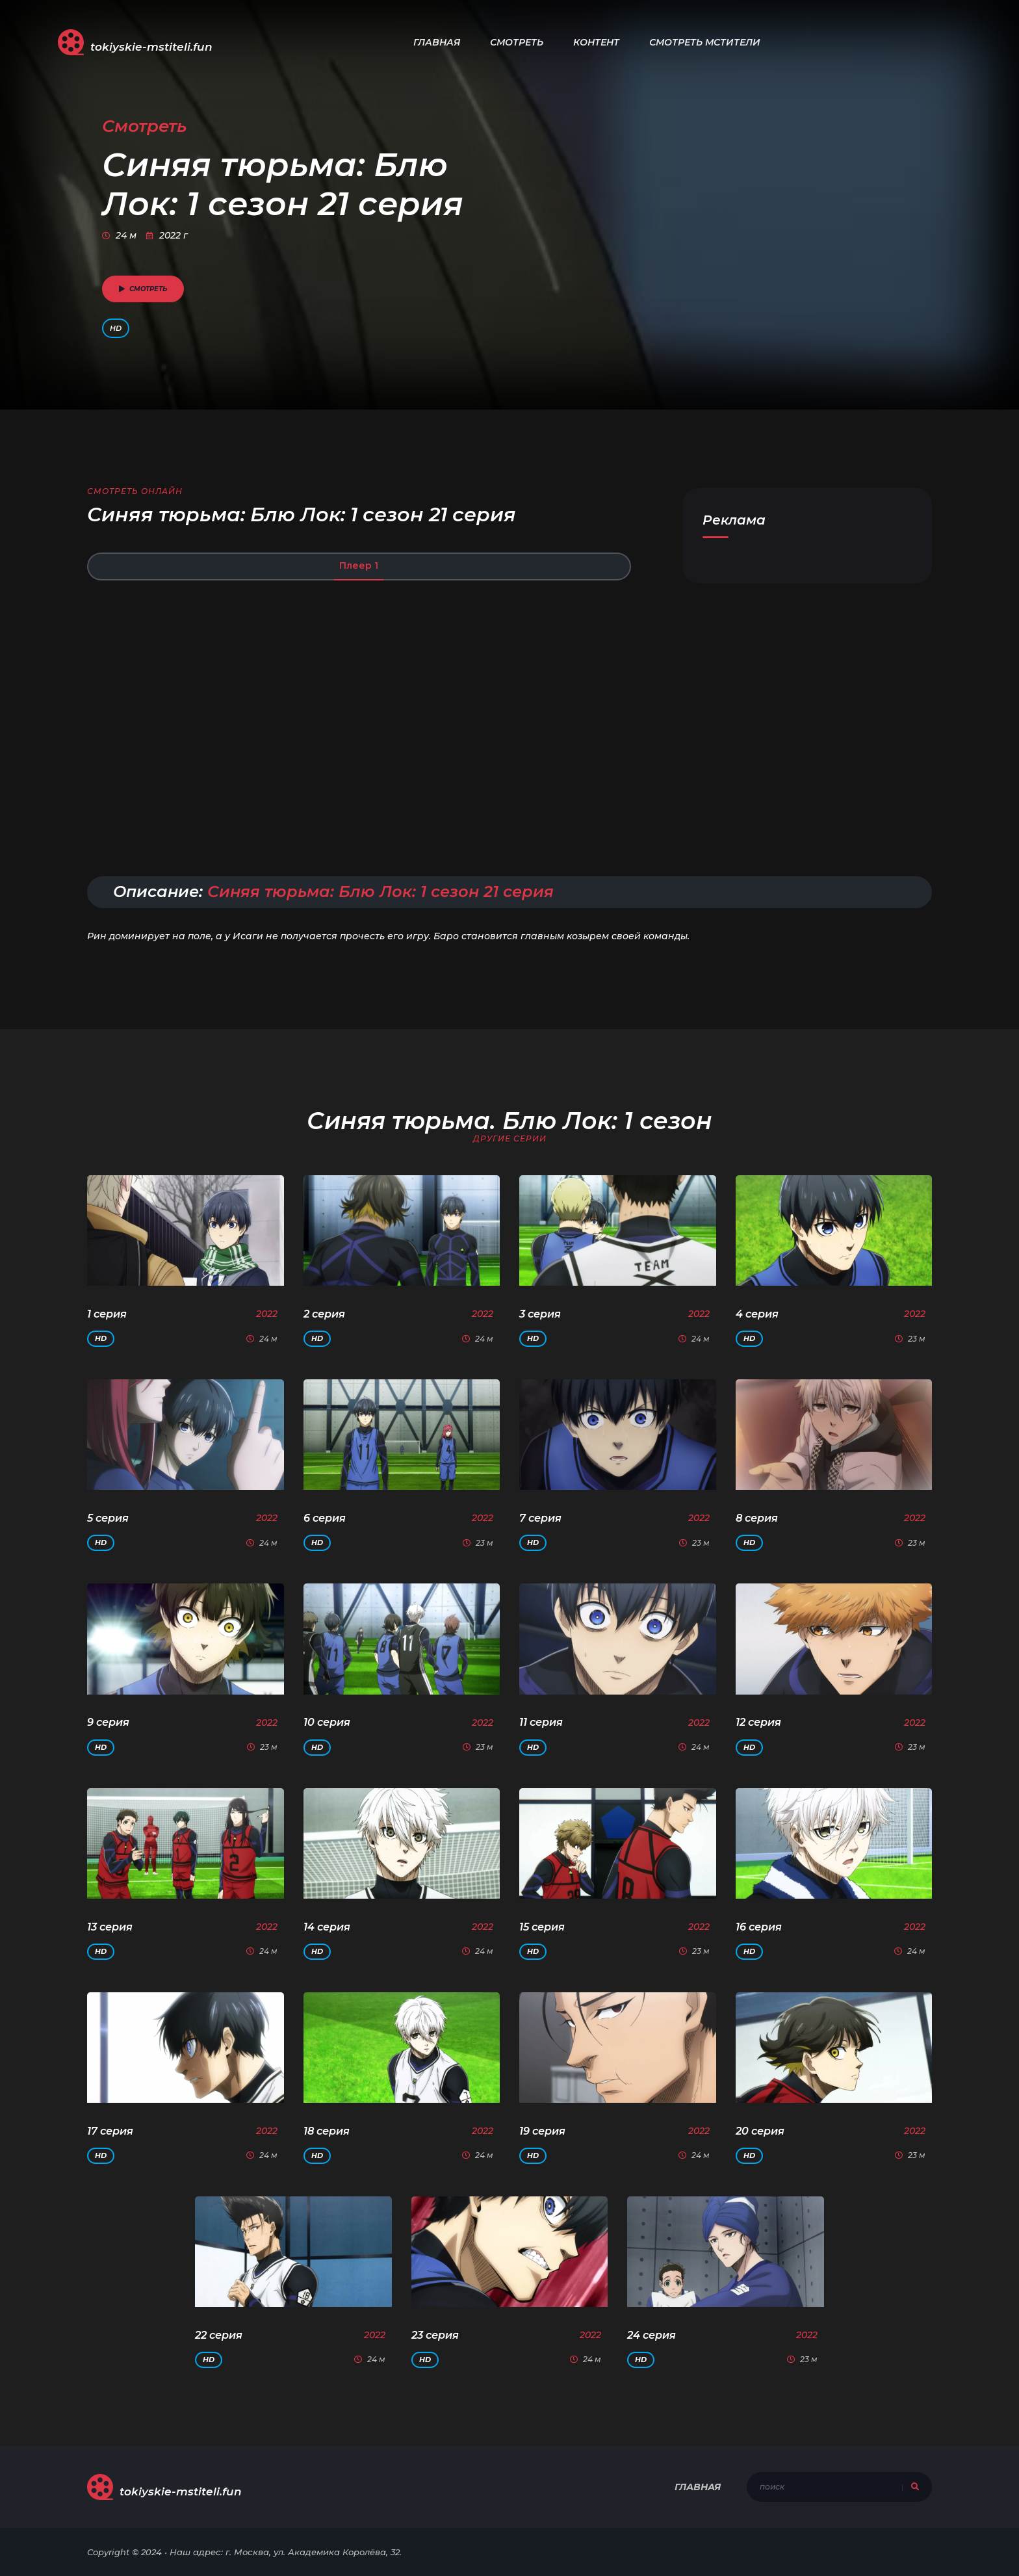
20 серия (760, 2131)
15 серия (542, 1927)
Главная (436, 42)
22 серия (218, 2335)
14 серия (326, 1927)
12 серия (758, 1722)
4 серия (757, 1314)
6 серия (324, 1518)
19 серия (542, 2131)
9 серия (108, 1722)
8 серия (757, 1518)
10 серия (326, 1722)
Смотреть (516, 42)
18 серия (326, 2131)
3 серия (540, 1314)
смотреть (143, 289)
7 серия (540, 1518)
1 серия (107, 1314)
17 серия (110, 2131)
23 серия (435, 2335)
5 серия (108, 1518)
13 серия (110, 1927)
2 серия (324, 1314)
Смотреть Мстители (704, 42)
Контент (596, 42)
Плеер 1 (358, 565)
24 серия (651, 2335)
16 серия (759, 1927)
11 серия (541, 1722)
